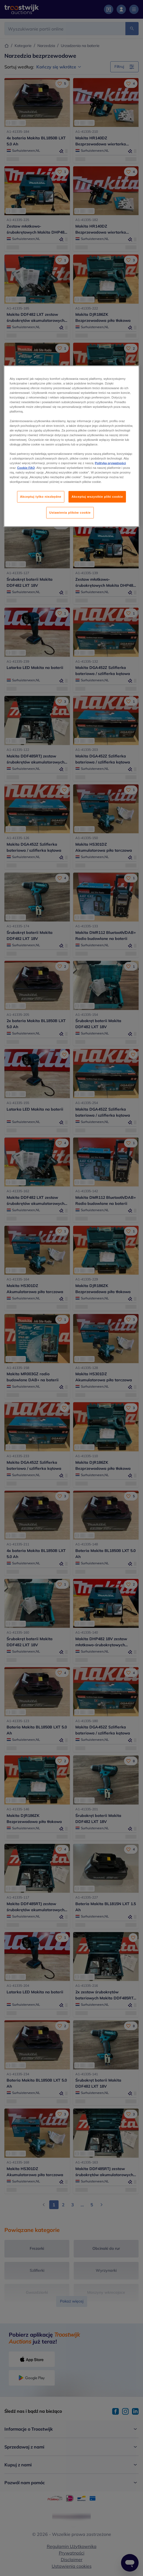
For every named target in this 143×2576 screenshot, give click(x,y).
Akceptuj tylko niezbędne (40, 496)
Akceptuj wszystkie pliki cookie (97, 496)
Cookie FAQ (26, 467)
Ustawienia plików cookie (70, 512)
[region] (71, 446)
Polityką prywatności (110, 463)
